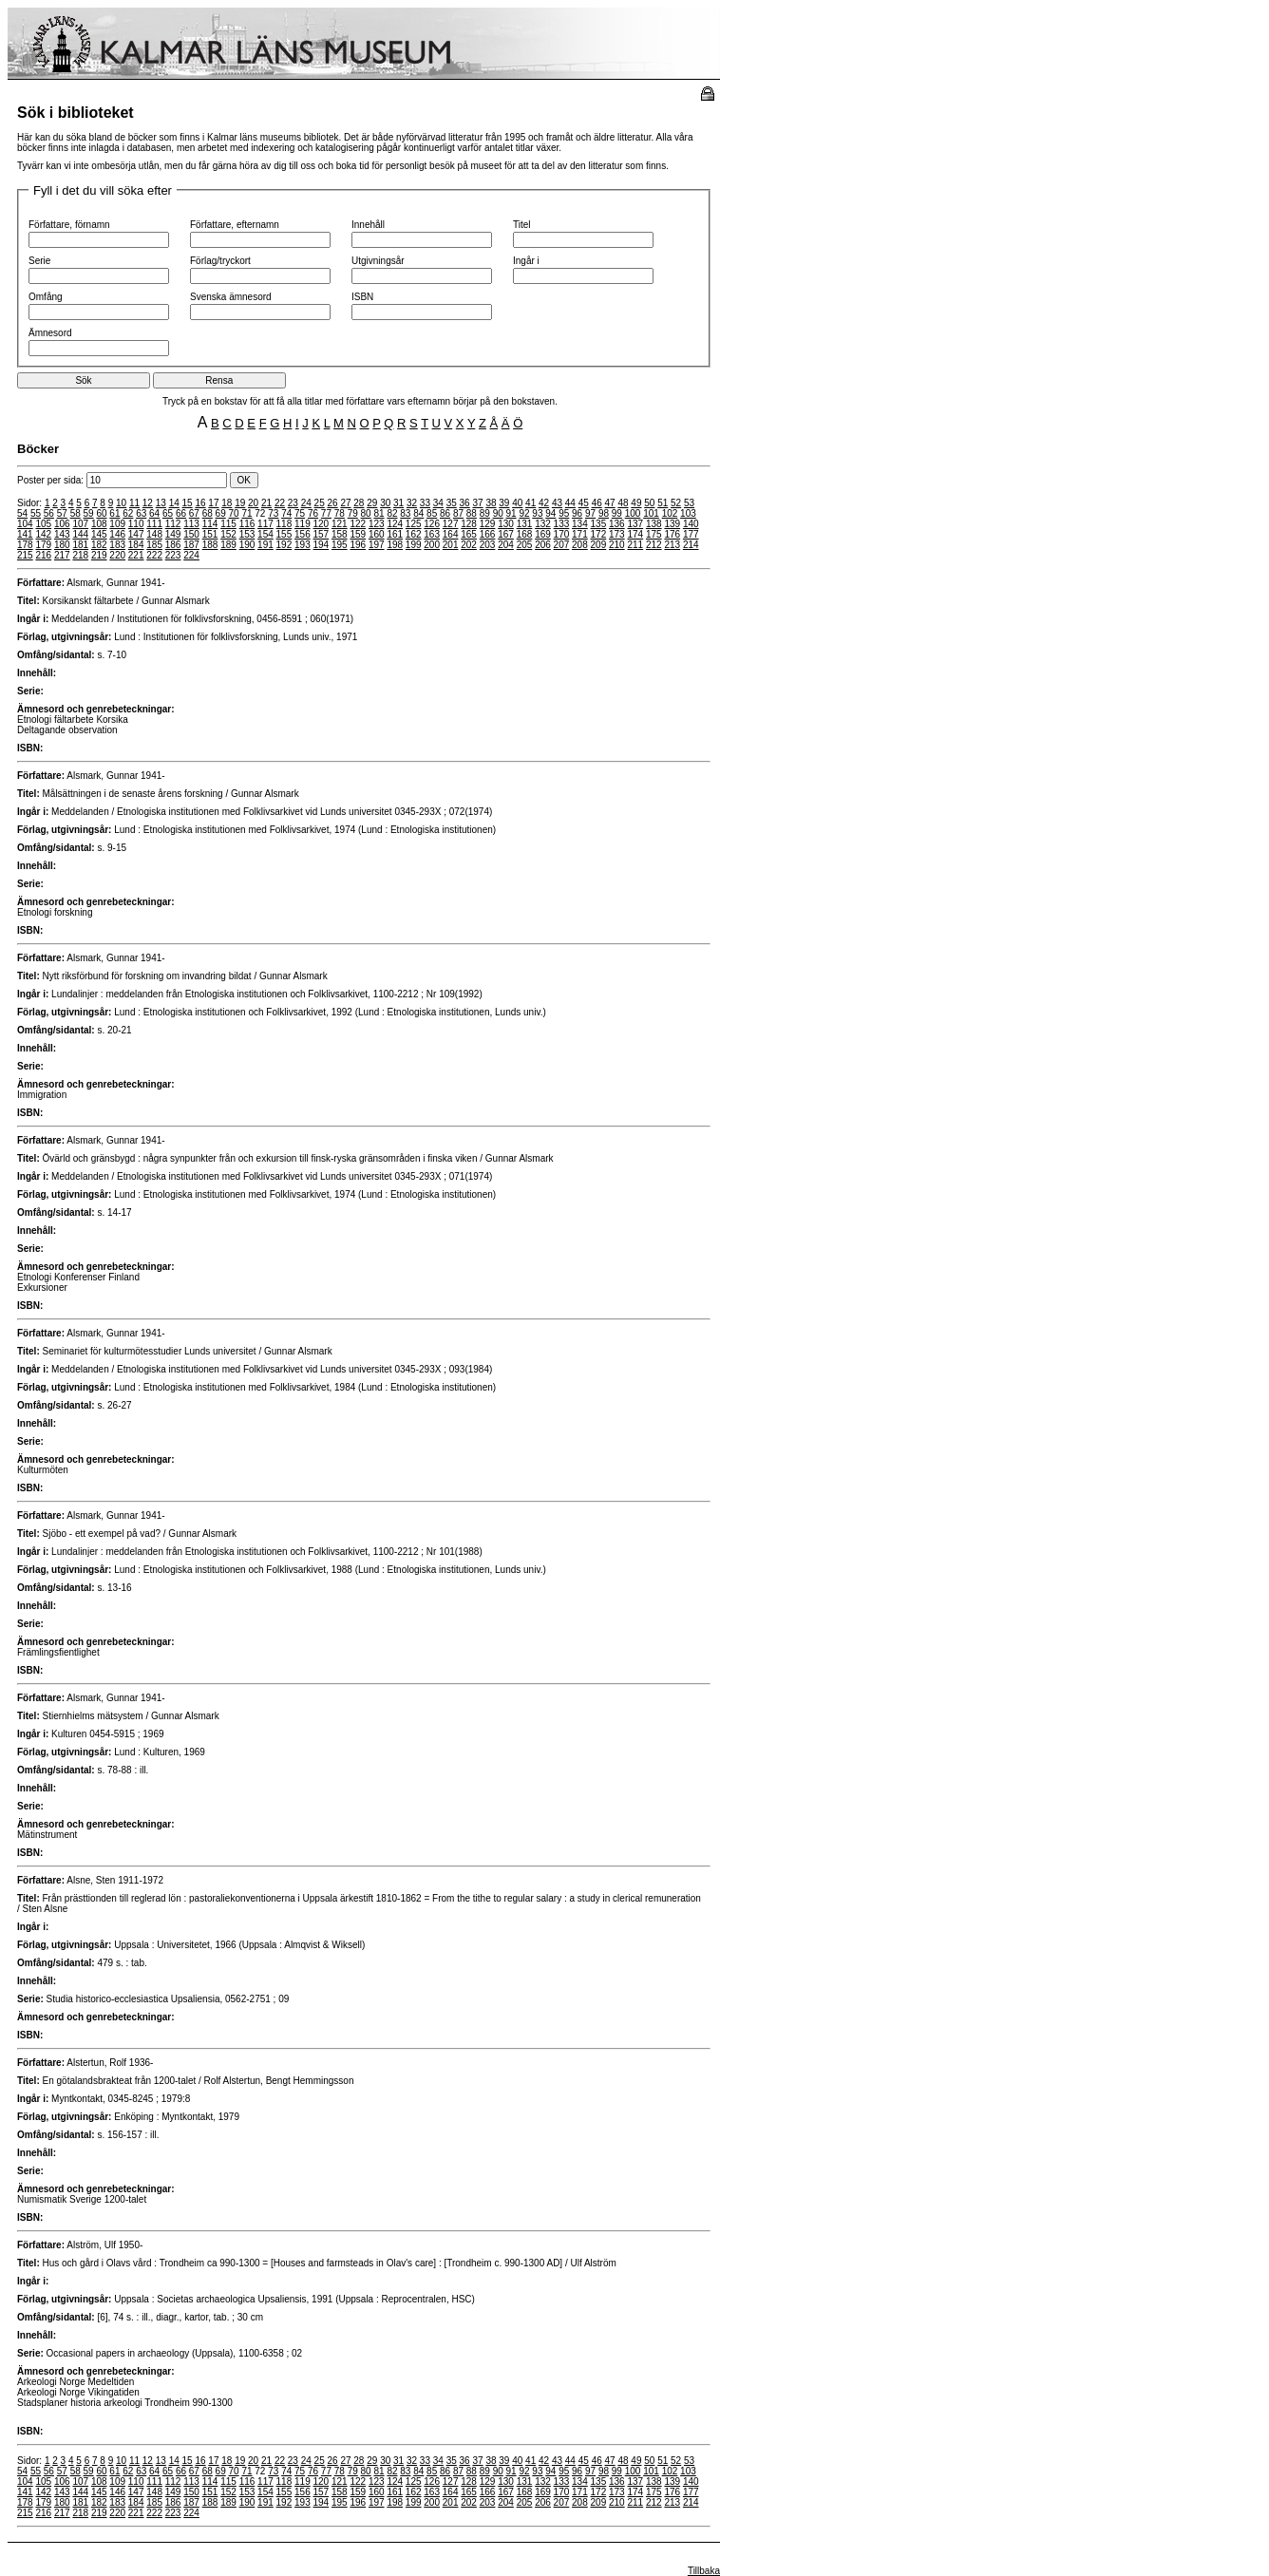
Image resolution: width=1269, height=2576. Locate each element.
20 (253, 503)
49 (636, 503)
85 (431, 513)
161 (395, 534)
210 (617, 545)
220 (117, 555)
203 (488, 545)
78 (339, 513)
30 (385, 503)
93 (537, 513)
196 (358, 545)
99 (617, 513)
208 (580, 545)
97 (590, 513)
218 (80, 555)
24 (306, 503)
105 (43, 524)
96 (577, 513)
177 (691, 534)
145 (99, 534)
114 (210, 524)
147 (136, 534)
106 (62, 524)
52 (676, 503)
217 (62, 555)
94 (550, 513)
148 (154, 534)
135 (599, 524)
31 (398, 503)
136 (617, 524)
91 (511, 513)
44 (570, 503)
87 (458, 513)
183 (117, 545)
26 (333, 503)
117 (265, 524)
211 (635, 545)
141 (25, 534)
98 (603, 513)
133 (562, 524)
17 (213, 503)
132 (543, 524)
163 (432, 534)
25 (319, 503)
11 (134, 503)
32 (412, 503)
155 (284, 534)
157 (321, 534)
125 (414, 524)
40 (517, 503)
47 (610, 503)
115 (228, 524)
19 (240, 503)
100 (633, 513)
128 (469, 524)
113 (191, 524)
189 (228, 545)
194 (321, 545)
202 (469, 545)
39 (504, 503)
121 (339, 524)
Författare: (41, 583)
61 (114, 513)
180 (62, 545)
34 (438, 503)
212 (654, 545)
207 (562, 545)
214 (691, 545)
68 (207, 513)
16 (200, 503)
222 (154, 555)
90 (498, 513)
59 (89, 513)
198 (395, 545)
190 (247, 545)
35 (451, 503)
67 (194, 513)
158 (339, 534)
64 (154, 513)
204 (506, 545)
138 (654, 524)
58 (75, 513)
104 (25, 524)
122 (358, 524)
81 (378, 513)
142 (43, 534)
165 (469, 534)
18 (226, 503)
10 (121, 503)
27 (345, 503)
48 (622, 503)
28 (358, 503)
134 (580, 524)
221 (136, 555)
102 (670, 513)
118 (284, 524)
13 (161, 503)
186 (173, 545)
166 (488, 534)
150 (191, 534)
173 (617, 534)
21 (266, 503)
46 (597, 503)
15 (187, 503)
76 (313, 513)
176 (672, 534)
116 (247, 524)
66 (181, 513)
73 (273, 513)
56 (49, 513)
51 (662, 503)
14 (174, 503)
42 (544, 503)
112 (173, 524)
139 (672, 524)
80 (366, 513)
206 (543, 545)
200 (432, 545)
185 (154, 545)
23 (293, 503)
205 (525, 545)
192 (284, 545)
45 (583, 503)
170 (562, 534)
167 (506, 534)
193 (302, 545)
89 (485, 513)
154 (265, 534)
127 (451, 524)
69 (221, 513)
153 (247, 534)
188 (210, 545)
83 (405, 513)
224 (191, 555)
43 (557, 503)
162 (414, 534)
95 (564, 513)
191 (265, 545)
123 (377, 524)
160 (377, 534)
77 (326, 513)
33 (425, 503)
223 (173, 555)
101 (651, 513)
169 (543, 534)
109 (117, 524)
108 (99, 524)
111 (154, 524)
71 (246, 513)
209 (599, 545)
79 (353, 513)
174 (635, 534)
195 (339, 545)
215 (25, 555)
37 (477, 503)
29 (372, 503)
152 (228, 534)
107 (80, 524)
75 (299, 513)
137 (635, 524)
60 (101, 513)
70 (234, 513)
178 (25, 545)
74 (286, 513)
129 (488, 524)
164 (451, 534)
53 (689, 503)
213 (672, 545)
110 (136, 524)
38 (490, 503)
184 (136, 545)
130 (506, 524)
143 (62, 534)
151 (210, 534)
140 (691, 524)
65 (167, 513)
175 (654, 534)
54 (22, 513)
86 (445, 513)
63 (141, 513)
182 (99, 545)
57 (62, 513)
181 (80, 545)
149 (173, 534)
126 (432, 524)
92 (524, 513)
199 (414, 545)
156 (302, 534)
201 (451, 545)
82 (392, 513)
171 (580, 534)
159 (358, 534)
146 (117, 534)
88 (471, 513)
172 (599, 534)
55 (35, 513)
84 (418, 513)
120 (321, 524)
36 (465, 503)
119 (302, 524)
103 (688, 513)
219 (99, 555)
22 (280, 503)
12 (147, 503)
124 (395, 524)
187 (191, 545)
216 (43, 555)
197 (377, 545)
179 (43, 545)
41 (530, 503)
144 (80, 534)
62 (128, 513)
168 (525, 534)
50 (649, 503)
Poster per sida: (123, 480)
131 (525, 524)
